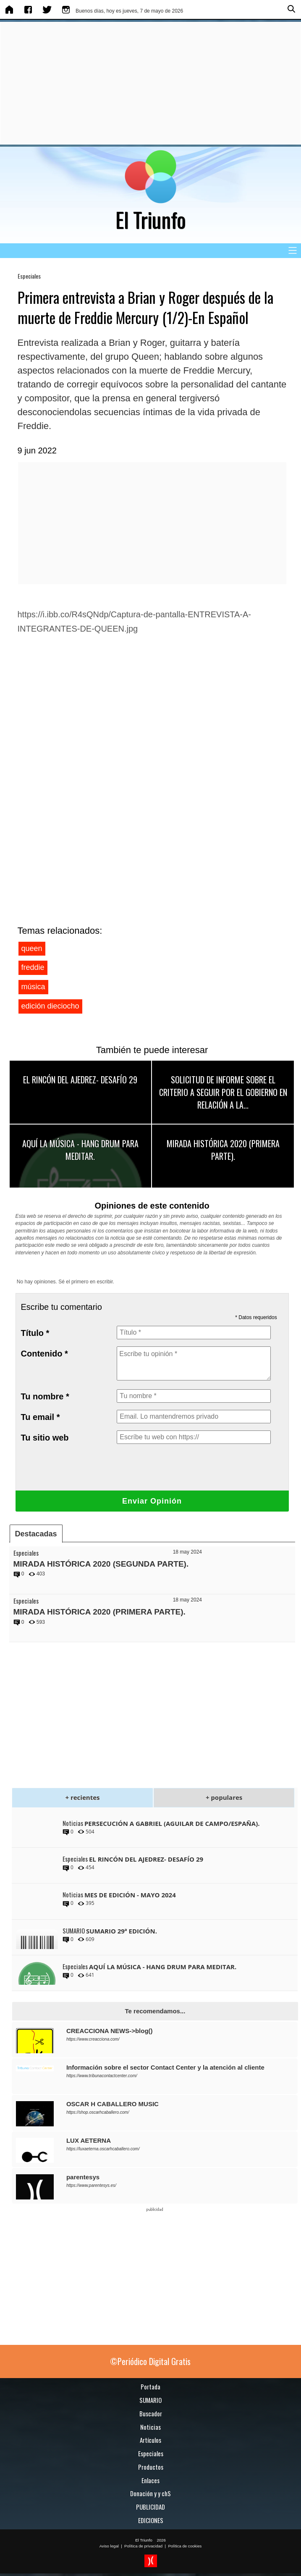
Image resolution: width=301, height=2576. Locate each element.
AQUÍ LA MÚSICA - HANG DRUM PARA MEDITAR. (80, 1149)
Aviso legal (109, 2546)
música (33, 986)
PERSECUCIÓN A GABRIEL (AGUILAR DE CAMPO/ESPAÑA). (172, 1823)
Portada (150, 2386)
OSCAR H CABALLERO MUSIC (112, 2103)
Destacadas (36, 1534)
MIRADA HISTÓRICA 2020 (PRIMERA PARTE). (223, 1149)
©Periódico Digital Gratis (150, 2361)
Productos (150, 2466)
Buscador (150, 2413)
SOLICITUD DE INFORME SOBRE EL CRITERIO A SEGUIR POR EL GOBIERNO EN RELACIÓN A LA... (223, 1092)
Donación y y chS (150, 2493)
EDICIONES (150, 2520)
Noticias (150, 2426)
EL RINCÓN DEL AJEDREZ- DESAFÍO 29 (80, 1079)
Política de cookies (185, 2546)
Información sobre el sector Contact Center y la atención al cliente (165, 2067)
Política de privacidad (143, 2546)
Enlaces (150, 2480)
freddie (32, 967)
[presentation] (180, 1467)
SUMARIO (150, 2400)
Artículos (150, 2439)
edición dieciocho (50, 1006)
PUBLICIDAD (150, 2506)
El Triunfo (143, 2540)
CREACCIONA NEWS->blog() (109, 2030)
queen (31, 948)
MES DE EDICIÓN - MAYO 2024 (130, 1895)
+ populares (224, 1797)
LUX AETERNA (88, 2140)
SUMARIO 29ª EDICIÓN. (121, 1931)
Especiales (29, 275)
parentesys (82, 2177)
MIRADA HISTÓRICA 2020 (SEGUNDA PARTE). (101, 1563)
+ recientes (82, 1797)
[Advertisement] (148, 83)
